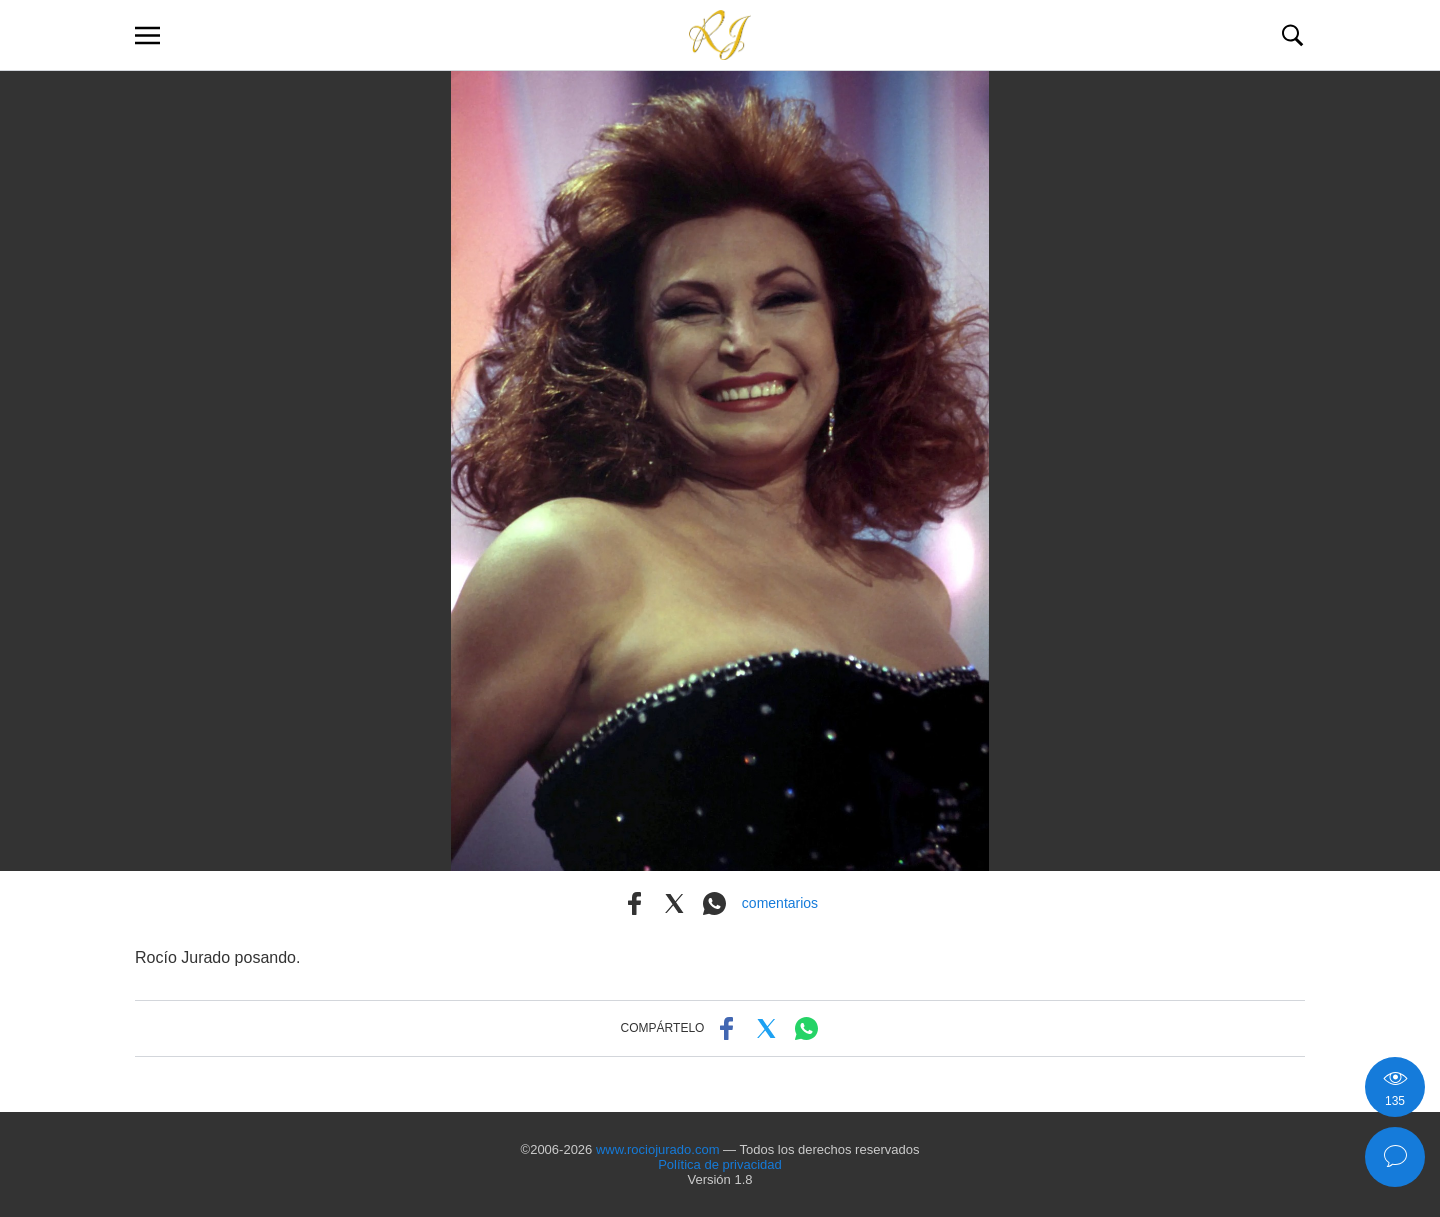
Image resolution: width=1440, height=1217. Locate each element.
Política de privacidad (720, 1164)
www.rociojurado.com (658, 1149)
